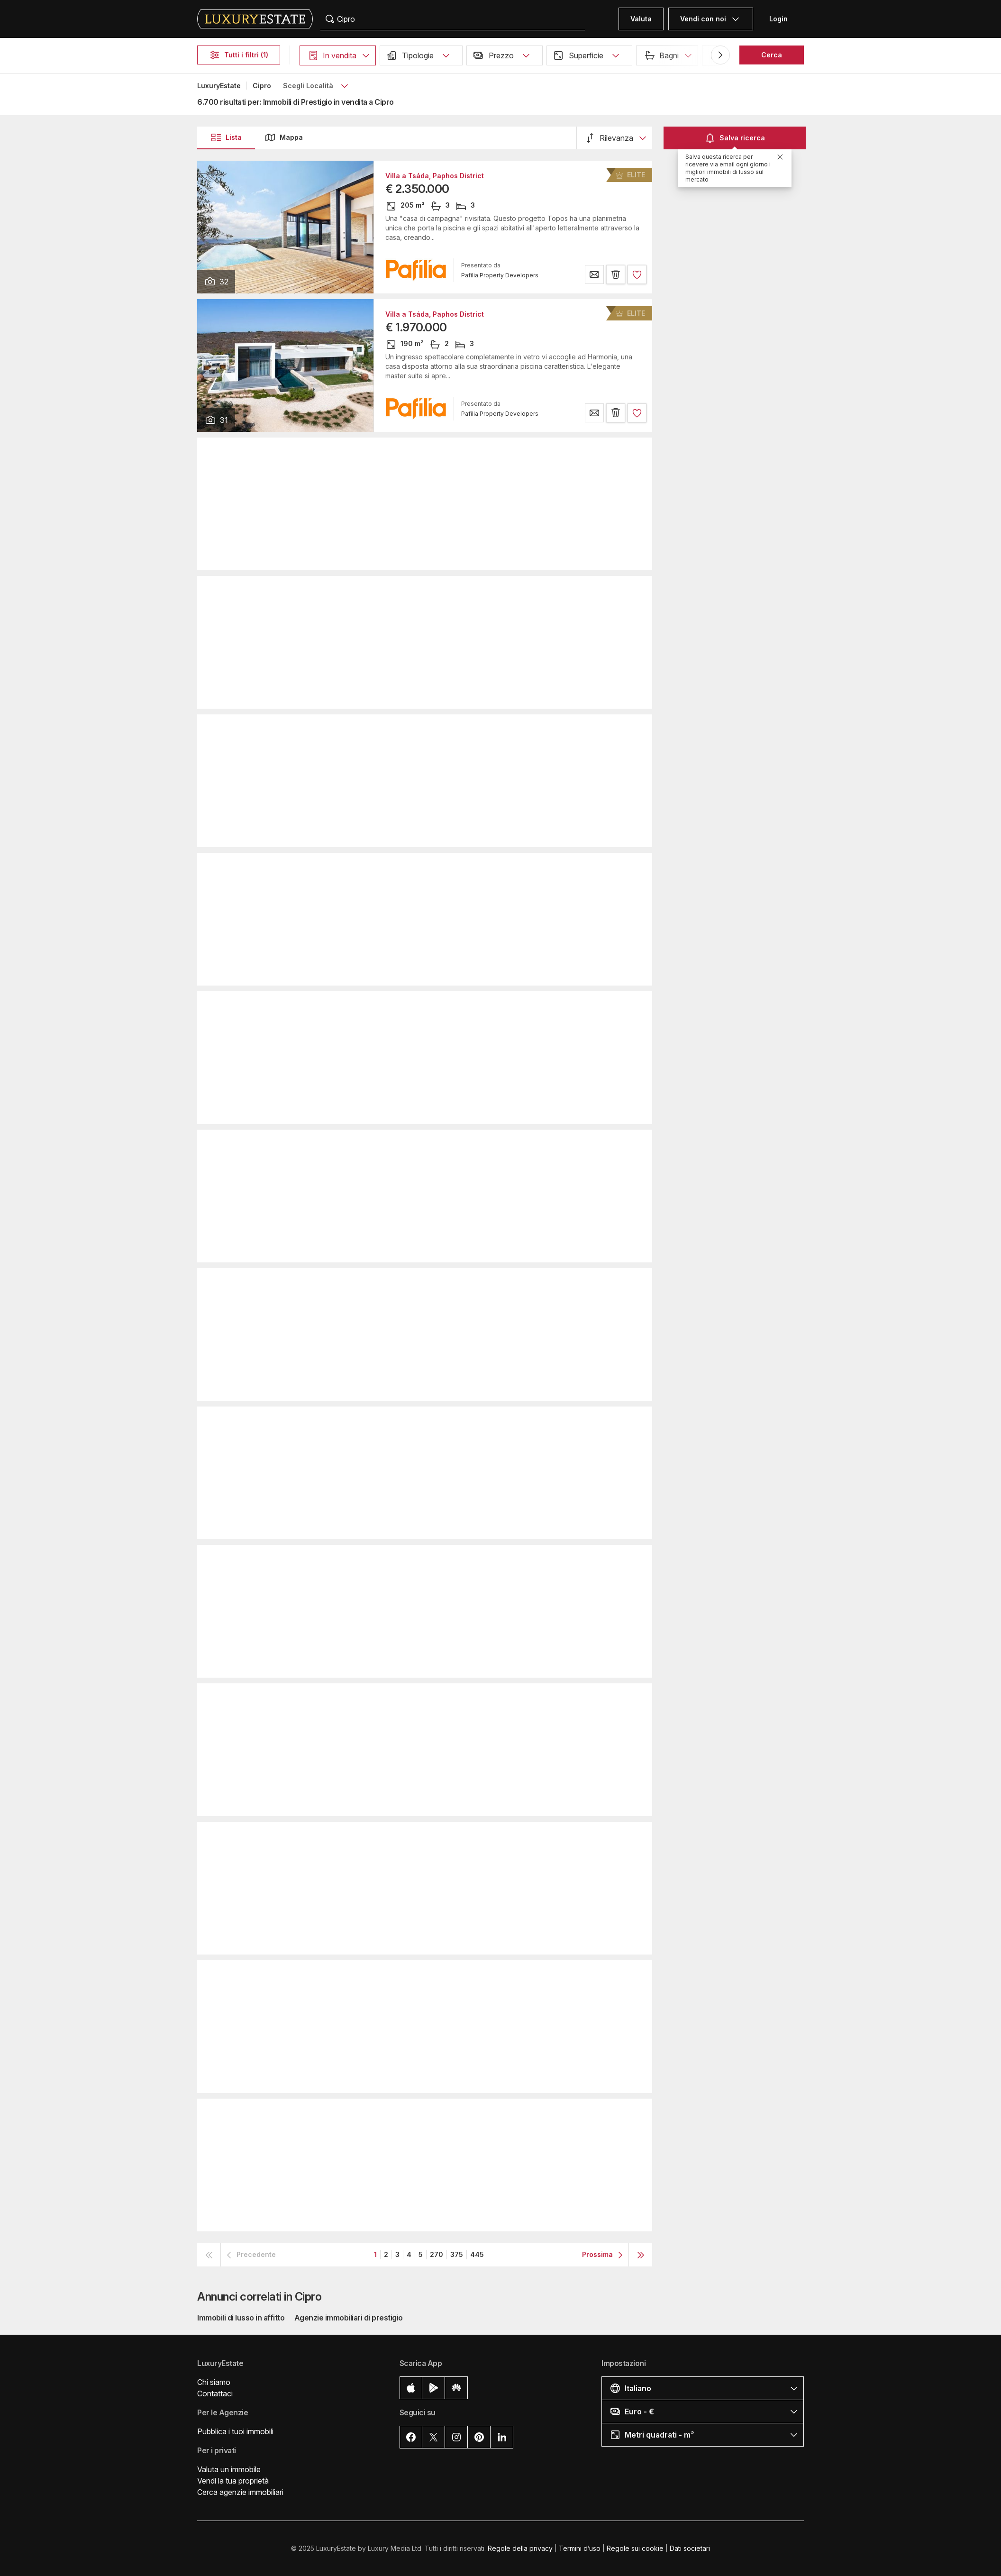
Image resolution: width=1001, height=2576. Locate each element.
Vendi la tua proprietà (233, 2480)
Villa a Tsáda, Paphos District (434, 176)
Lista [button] (226, 137)
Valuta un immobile (229, 2469)
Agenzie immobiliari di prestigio (348, 2317)
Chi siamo (213, 2382)
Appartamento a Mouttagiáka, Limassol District (463, 1145)
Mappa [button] (283, 137)
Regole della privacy (520, 2548)
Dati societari (690, 2548)
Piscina (834, 55)
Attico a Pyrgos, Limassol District (440, 1560)
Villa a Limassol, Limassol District (441, 591)
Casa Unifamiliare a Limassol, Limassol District (463, 1006)
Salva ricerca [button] (734, 138)
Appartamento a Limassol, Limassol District (457, 453)
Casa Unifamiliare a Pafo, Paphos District (454, 1421)
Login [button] (778, 19)
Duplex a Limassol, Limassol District (445, 1975)
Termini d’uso (580, 2548)
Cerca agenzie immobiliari (240, 2492)
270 (436, 2254)
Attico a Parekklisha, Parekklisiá (439, 868)
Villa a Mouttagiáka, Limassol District (447, 2114)
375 (456, 2254)
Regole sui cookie (635, 2548)
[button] (337, 55)
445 (477, 2254)
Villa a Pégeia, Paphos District (435, 729)
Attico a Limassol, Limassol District (443, 1698)
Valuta (641, 19)
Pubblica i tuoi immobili (235, 2431)
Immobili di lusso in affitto (240, 2317)
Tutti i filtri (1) (238, 55)
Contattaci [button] (215, 2393)
